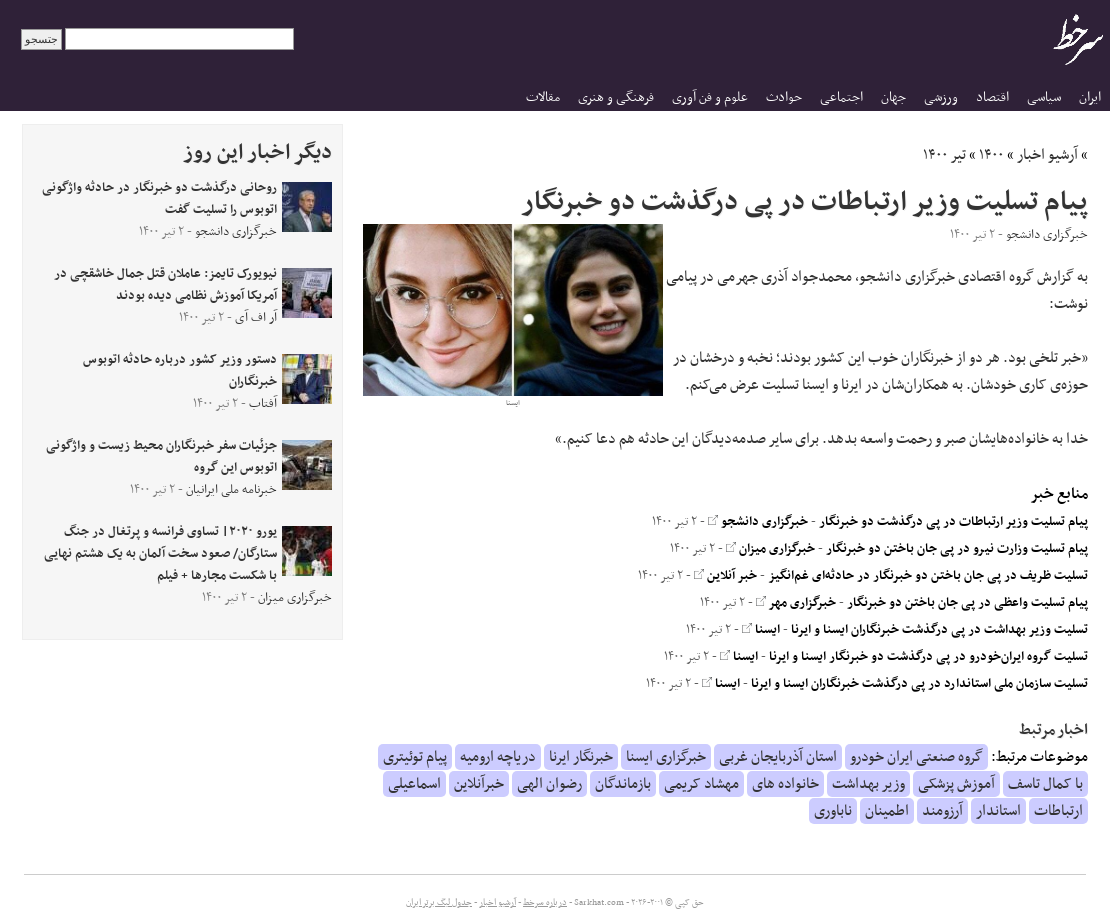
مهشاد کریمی (701, 784)
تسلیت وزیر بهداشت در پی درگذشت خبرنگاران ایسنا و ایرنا (939, 630)
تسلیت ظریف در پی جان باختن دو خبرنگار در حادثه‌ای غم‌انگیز (928, 576)
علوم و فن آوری (710, 97)
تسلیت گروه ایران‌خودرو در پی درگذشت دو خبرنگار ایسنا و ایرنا (928, 657)
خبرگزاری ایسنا (666, 757)
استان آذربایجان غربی (778, 757)
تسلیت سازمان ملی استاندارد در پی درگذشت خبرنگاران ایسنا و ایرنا (919, 684)
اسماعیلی (414, 784)
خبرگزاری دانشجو (758, 522)
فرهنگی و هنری (616, 97)
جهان (893, 97)
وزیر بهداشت (868, 784)
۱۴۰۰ (991, 155)
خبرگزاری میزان (770, 549)
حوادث (784, 97)
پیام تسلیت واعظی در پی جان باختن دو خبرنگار (967, 603)
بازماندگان (623, 784)
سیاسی (1044, 97)
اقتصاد (992, 97)
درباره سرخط (545, 903)
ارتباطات (1058, 811)
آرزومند (942, 811)
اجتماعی (841, 97)
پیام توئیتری (415, 757)
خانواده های (785, 784)
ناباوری (833, 811)
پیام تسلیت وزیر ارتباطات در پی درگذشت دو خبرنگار (953, 522)
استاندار (998, 811)
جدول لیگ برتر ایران (439, 903)
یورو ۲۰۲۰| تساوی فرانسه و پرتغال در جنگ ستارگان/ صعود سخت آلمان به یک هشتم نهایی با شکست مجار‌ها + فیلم (160, 554)
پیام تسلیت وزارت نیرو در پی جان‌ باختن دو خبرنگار (957, 549)
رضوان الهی (549, 784)
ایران (1090, 97)
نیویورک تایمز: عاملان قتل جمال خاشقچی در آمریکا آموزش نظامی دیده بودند (165, 285)
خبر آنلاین (725, 576)
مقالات (543, 97)
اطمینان (887, 811)
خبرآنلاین (479, 784)
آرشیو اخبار (1047, 155)
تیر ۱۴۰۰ (944, 155)
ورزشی (941, 97)
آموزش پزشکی (956, 784)
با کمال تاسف (1045, 784)
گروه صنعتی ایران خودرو (916, 757)
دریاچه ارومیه (498, 757)
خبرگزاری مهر (796, 603)
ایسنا (761, 630)
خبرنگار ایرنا (581, 757)
